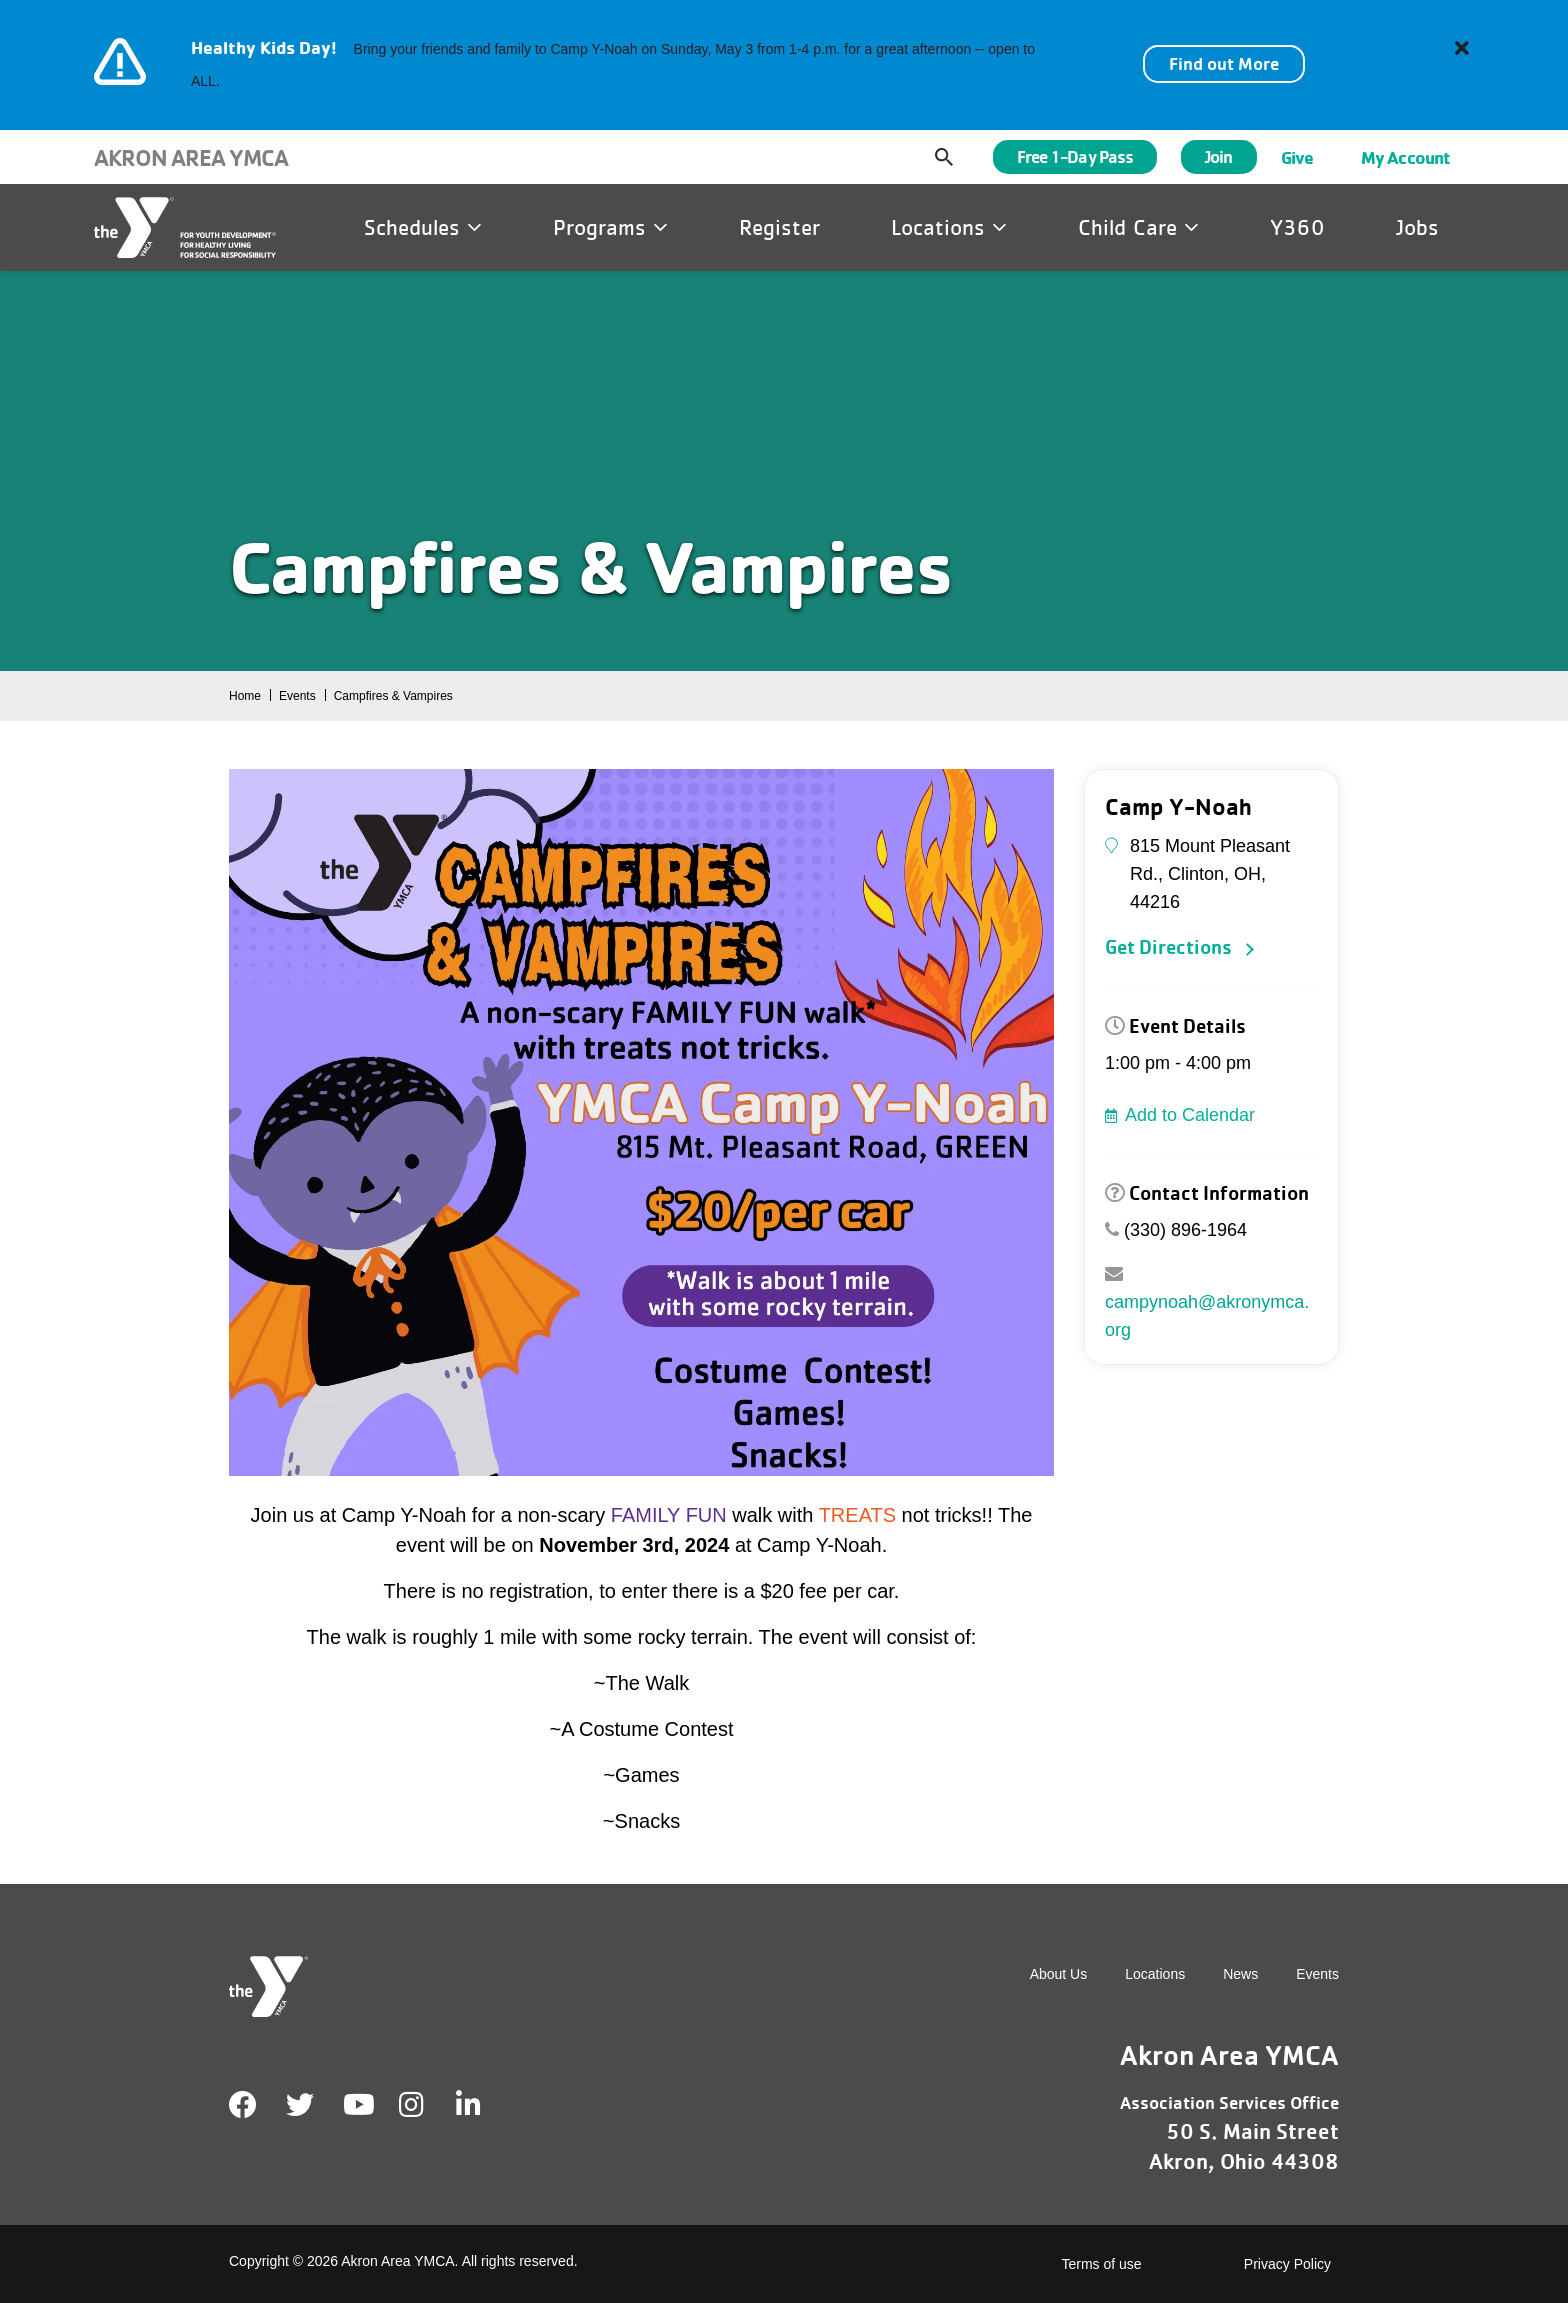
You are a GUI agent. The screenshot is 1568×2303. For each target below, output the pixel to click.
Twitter (300, 2105)
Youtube (357, 2105)
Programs (610, 227)
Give (1297, 157)
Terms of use (1102, 2264)
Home (245, 696)
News (1240, 1974)
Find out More (1224, 63)
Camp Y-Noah (1178, 806)
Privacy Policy (1287, 2264)
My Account (1405, 157)
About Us (1059, 1974)
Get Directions (1168, 947)
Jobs (1417, 227)
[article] (784, 65)
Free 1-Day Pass (1075, 156)
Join (1218, 156)
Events (297, 696)
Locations (949, 227)
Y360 (1297, 227)
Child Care (1138, 227)
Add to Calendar (1190, 1115)
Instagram (425, 2105)
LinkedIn (482, 2105)
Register (779, 227)
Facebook (243, 2105)
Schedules (423, 227)
